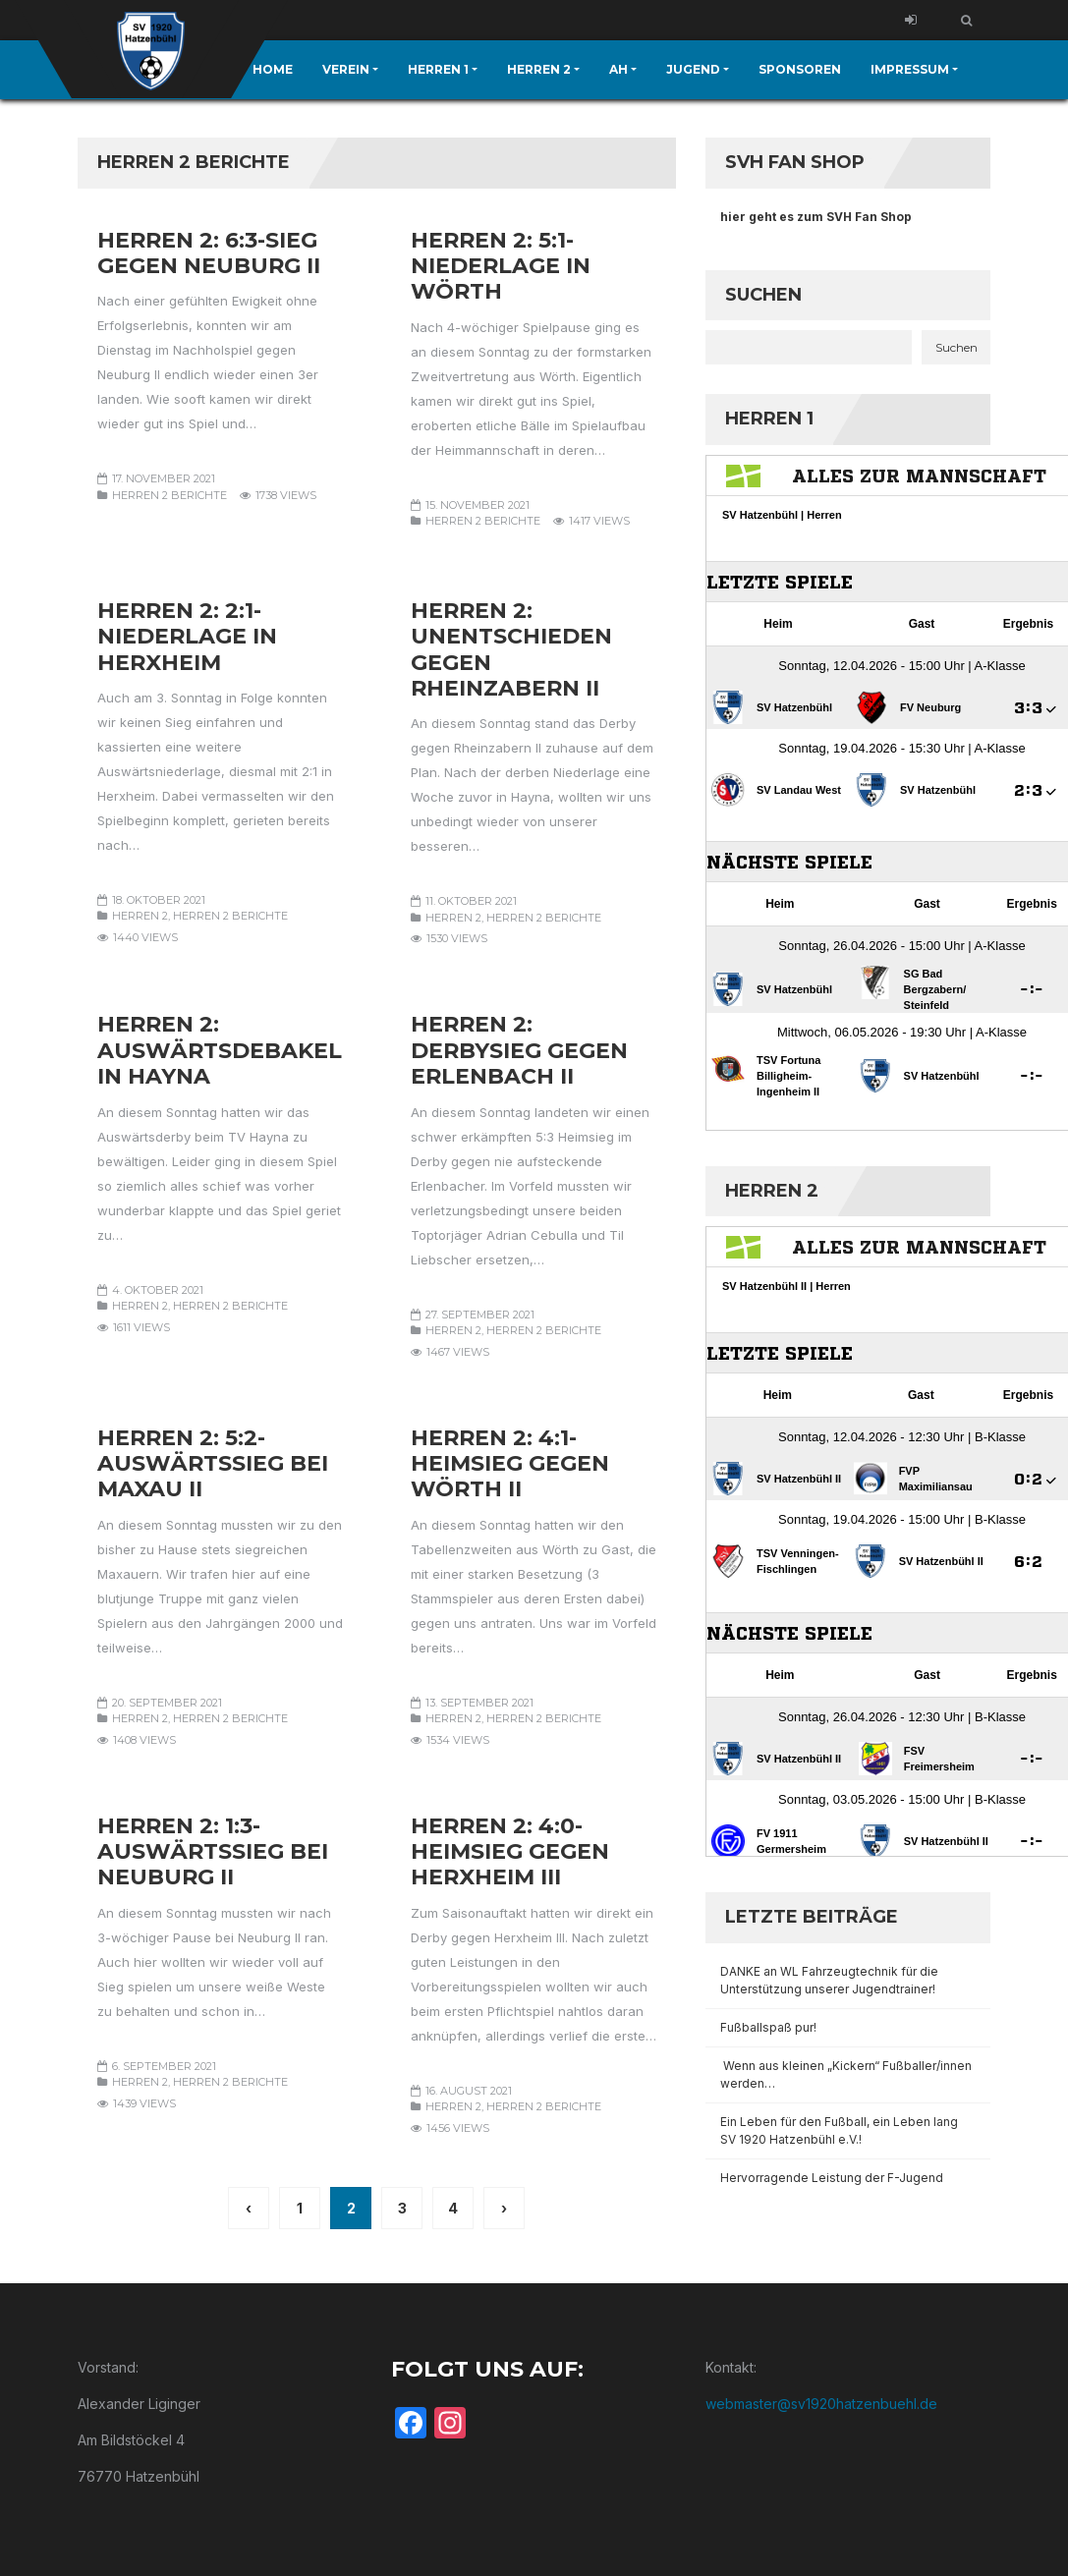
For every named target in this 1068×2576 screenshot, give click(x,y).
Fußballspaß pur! (768, 2027)
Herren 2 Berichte (169, 495)
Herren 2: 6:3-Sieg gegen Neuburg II (208, 253)
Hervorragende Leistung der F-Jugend (831, 2177)
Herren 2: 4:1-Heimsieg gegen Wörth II (510, 1464)
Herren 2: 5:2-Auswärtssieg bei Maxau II (212, 1464)
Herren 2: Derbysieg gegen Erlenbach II (519, 1050)
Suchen (763, 295)
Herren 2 (140, 916)
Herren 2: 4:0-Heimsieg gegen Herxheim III (510, 1852)
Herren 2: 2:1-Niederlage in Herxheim (187, 636)
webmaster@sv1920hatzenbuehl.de (821, 2403)
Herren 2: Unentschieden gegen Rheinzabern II (511, 649)
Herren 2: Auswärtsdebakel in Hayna (219, 1050)
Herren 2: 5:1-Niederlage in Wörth (500, 266)
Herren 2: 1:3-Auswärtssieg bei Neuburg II (212, 1852)
